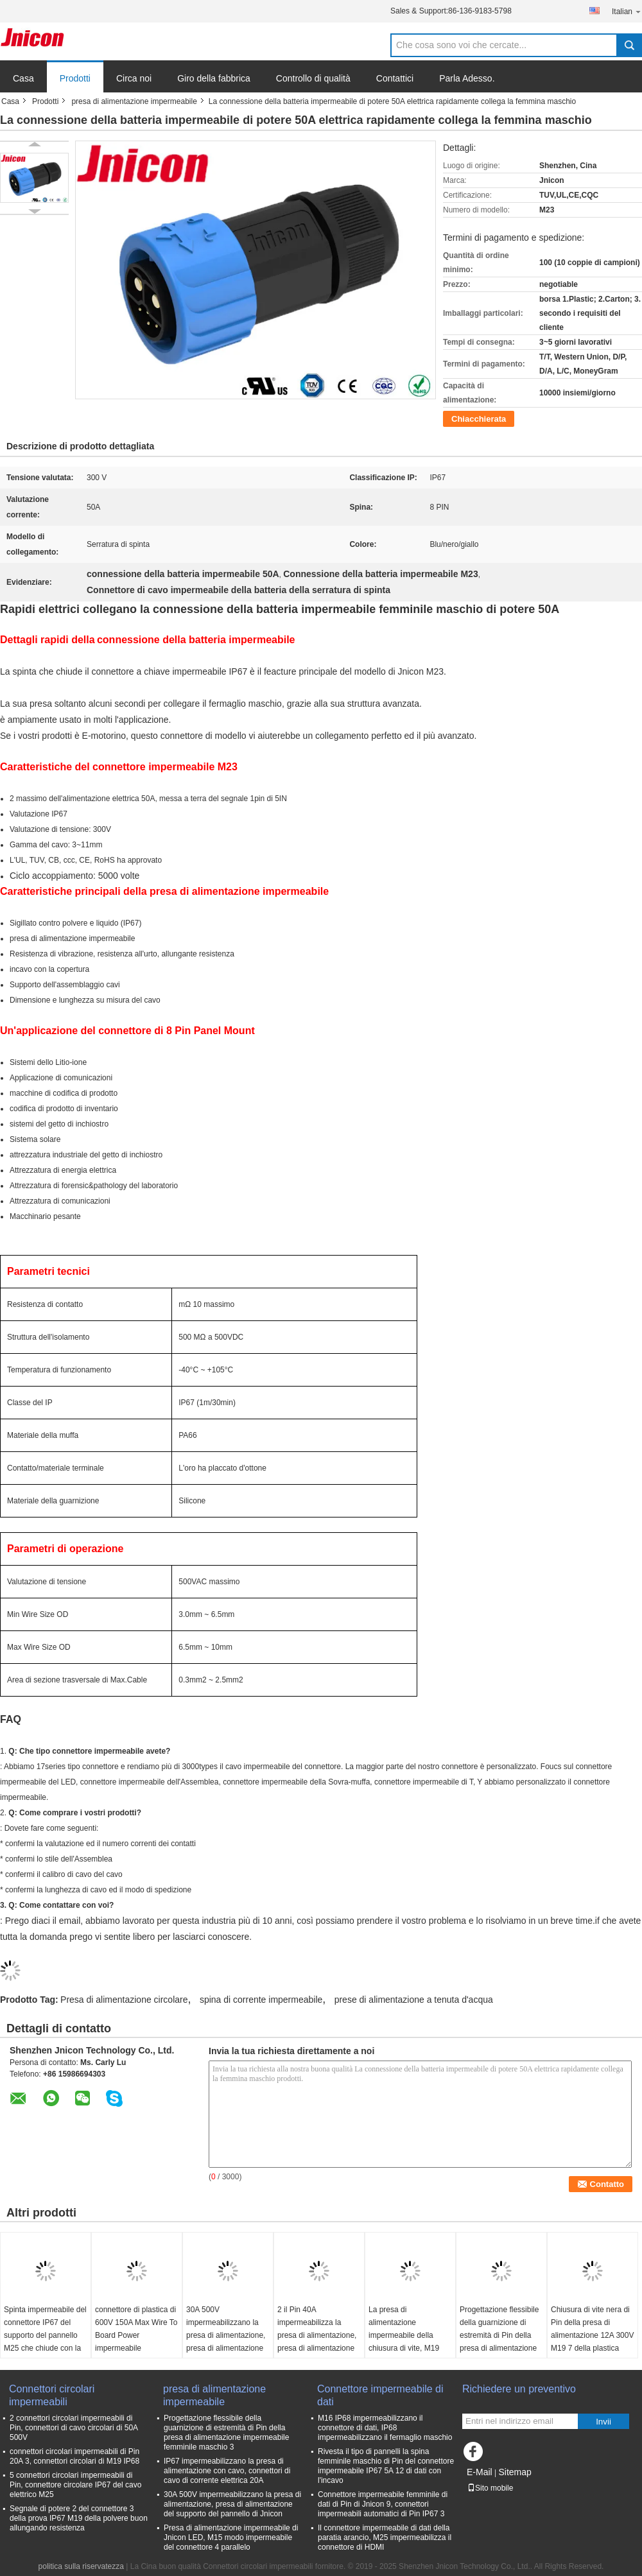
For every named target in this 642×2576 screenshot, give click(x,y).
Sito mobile (490, 2488)
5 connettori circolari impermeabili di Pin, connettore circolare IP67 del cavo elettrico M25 (75, 2485)
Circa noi (134, 78)
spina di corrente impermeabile (261, 1999)
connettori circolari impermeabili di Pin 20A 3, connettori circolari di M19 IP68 (74, 2456)
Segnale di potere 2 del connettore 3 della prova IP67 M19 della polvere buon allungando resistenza (79, 2518)
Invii (603, 2421)
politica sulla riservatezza (81, 2566)
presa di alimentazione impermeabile (133, 101)
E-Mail (479, 2472)
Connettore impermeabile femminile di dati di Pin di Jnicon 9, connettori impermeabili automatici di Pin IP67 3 (382, 2504)
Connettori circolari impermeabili (51, 2395)
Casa (23, 78)
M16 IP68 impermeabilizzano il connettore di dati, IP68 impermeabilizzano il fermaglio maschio (385, 2428)
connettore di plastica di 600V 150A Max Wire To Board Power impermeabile (136, 2329)
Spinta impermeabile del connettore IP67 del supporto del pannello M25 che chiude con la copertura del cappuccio (45, 2335)
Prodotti (75, 78)
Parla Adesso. (466, 78)
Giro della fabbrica (213, 78)
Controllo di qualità (313, 78)
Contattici (394, 78)
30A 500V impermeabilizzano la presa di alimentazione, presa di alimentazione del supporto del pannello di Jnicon (225, 2341)
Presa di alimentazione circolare (123, 1999)
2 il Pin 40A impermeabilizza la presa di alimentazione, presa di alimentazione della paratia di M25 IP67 (316, 2341)
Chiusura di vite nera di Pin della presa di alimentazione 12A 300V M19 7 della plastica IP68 (592, 2335)
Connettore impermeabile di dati (380, 2395)
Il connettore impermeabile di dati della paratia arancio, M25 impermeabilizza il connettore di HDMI (384, 2537)
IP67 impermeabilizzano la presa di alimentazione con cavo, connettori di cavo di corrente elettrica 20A (227, 2471)
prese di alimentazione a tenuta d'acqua (413, 1999)
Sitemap (514, 2472)
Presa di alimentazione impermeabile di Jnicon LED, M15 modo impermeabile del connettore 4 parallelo (231, 2537)
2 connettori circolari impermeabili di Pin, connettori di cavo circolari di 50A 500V (73, 2428)
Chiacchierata (478, 419)
